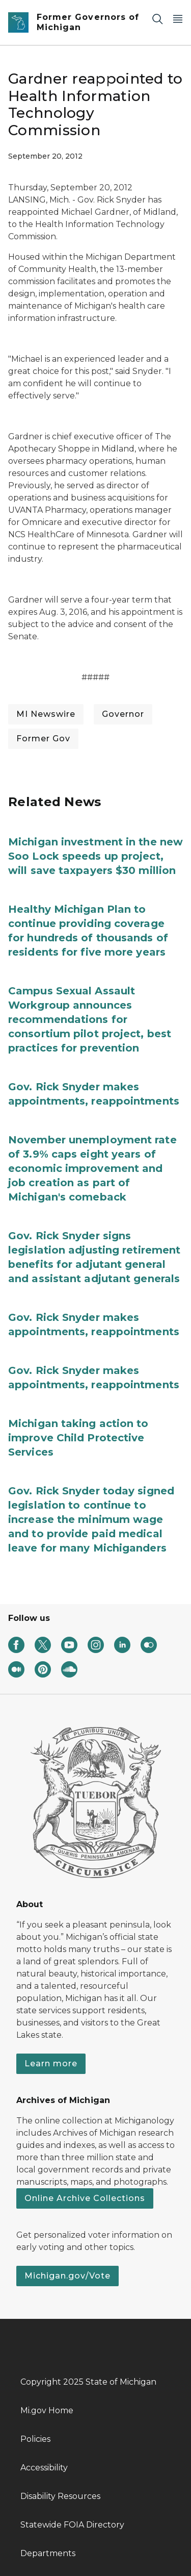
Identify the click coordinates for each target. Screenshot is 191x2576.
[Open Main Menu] (178, 18)
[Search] (157, 18)
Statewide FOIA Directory (72, 2525)
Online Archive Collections (84, 2198)
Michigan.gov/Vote (67, 2276)
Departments (47, 2553)
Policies (35, 2439)
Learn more (50, 2063)
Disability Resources (60, 2496)
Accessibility (44, 2467)
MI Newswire (45, 714)
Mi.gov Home (46, 2410)
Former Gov (43, 738)
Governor (123, 714)
